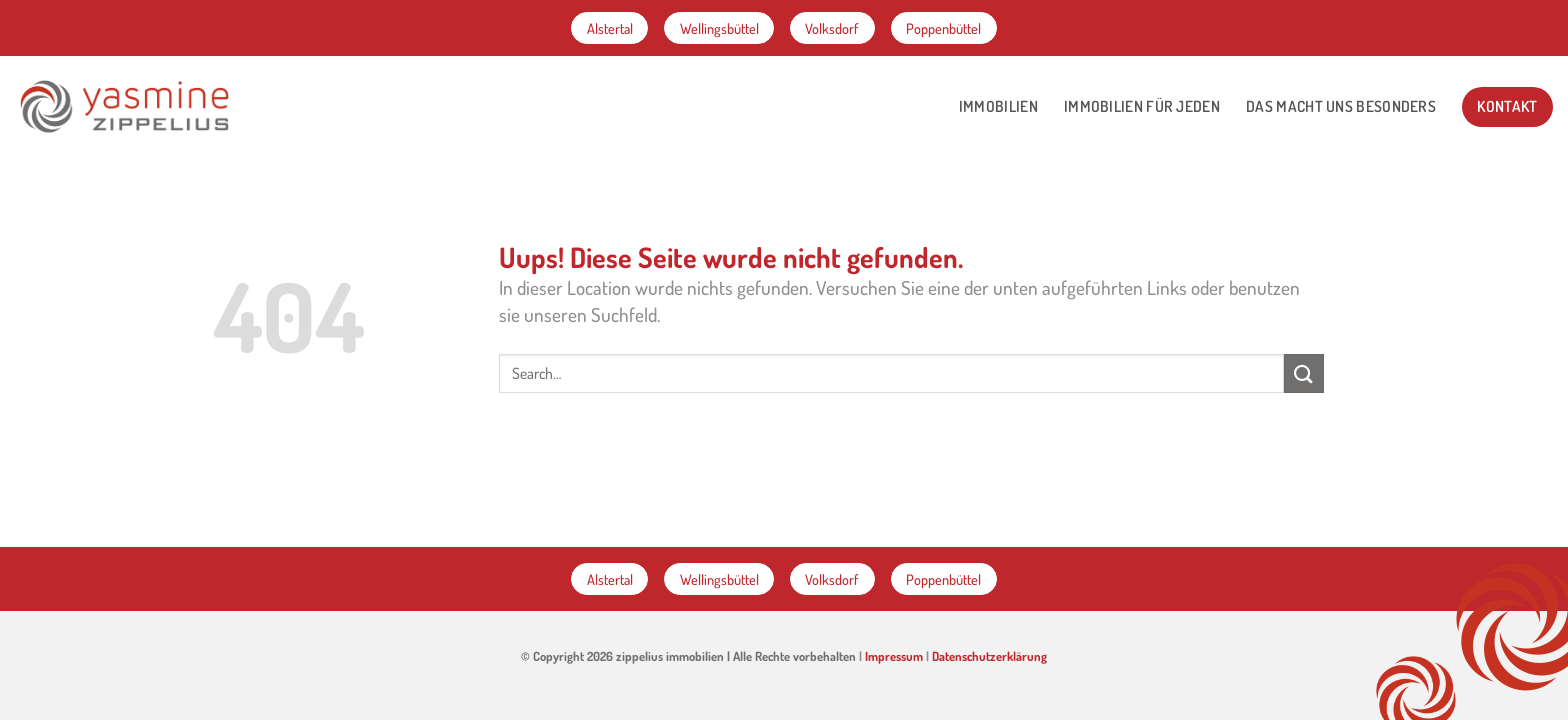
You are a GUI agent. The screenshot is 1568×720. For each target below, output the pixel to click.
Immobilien (998, 106)
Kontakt (1507, 106)
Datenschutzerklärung (989, 656)
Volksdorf (832, 28)
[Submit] (1304, 373)
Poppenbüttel (943, 28)
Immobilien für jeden (1142, 106)
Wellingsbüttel (719, 28)
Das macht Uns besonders (1341, 106)
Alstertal (610, 28)
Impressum (894, 656)
